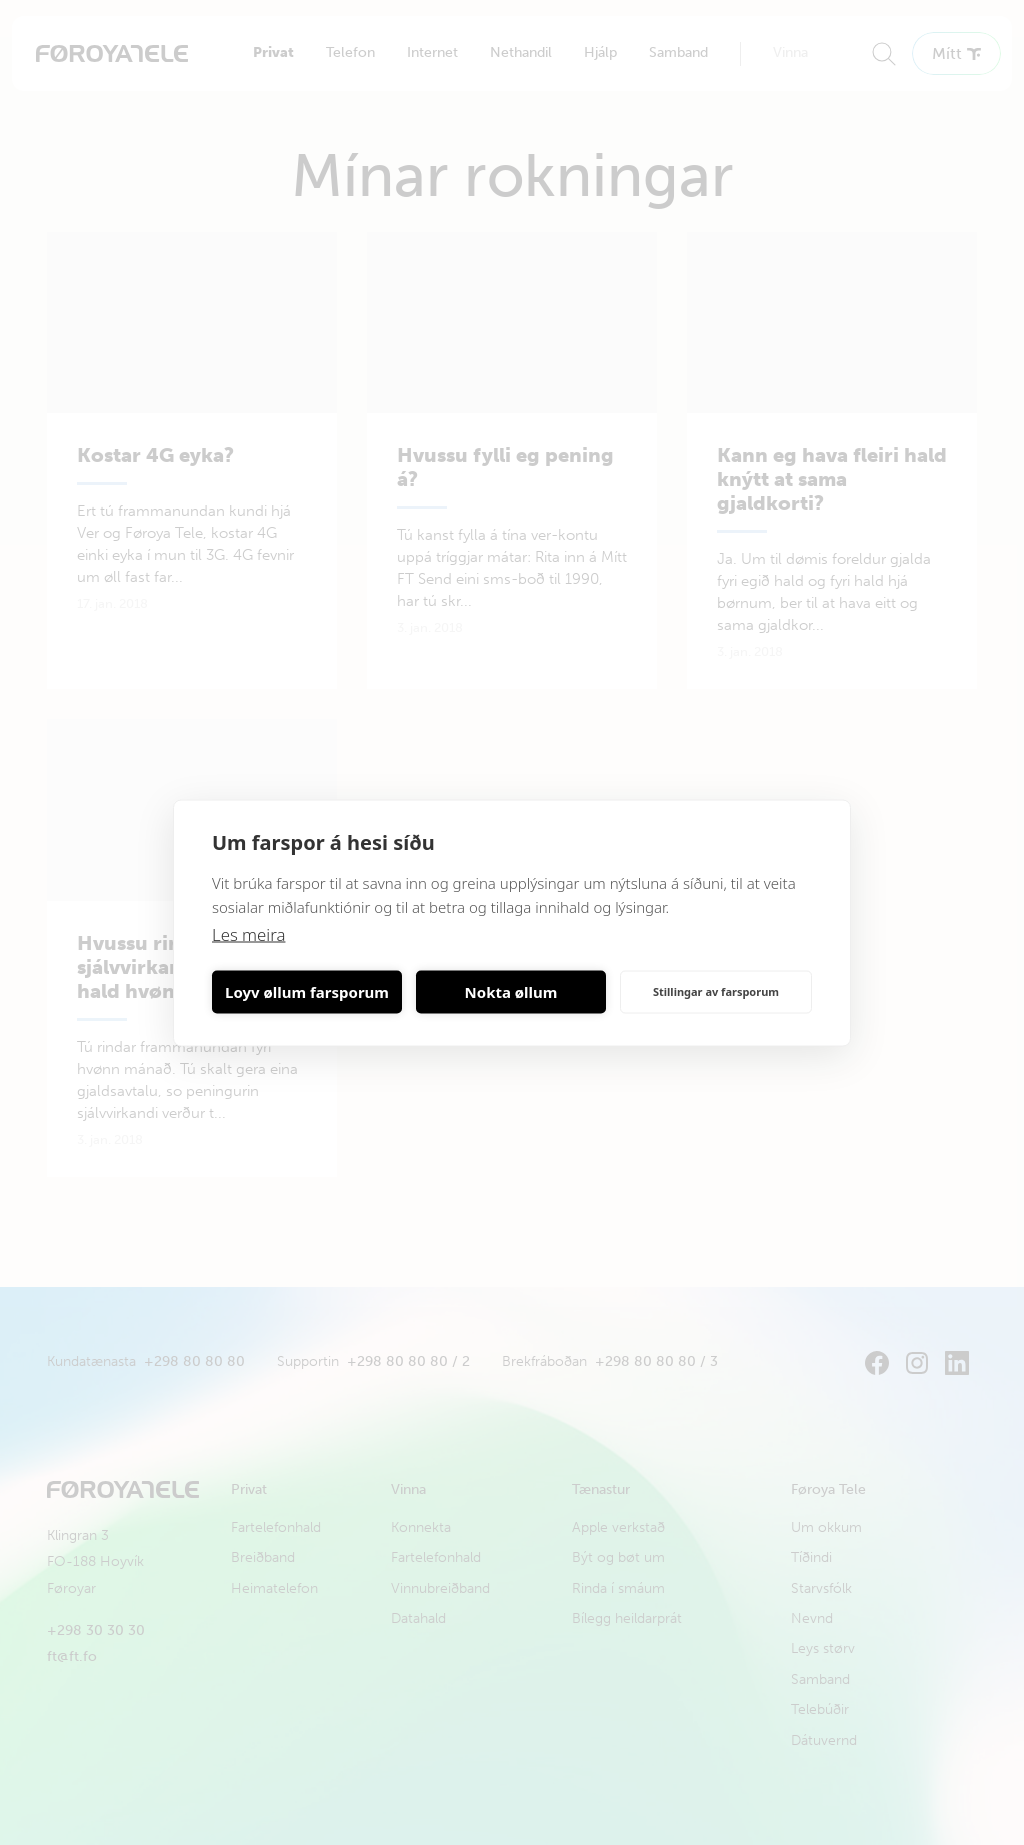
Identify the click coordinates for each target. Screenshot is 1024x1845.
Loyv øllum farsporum (307, 992)
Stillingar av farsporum (716, 991)
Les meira (249, 933)
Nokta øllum (511, 992)
